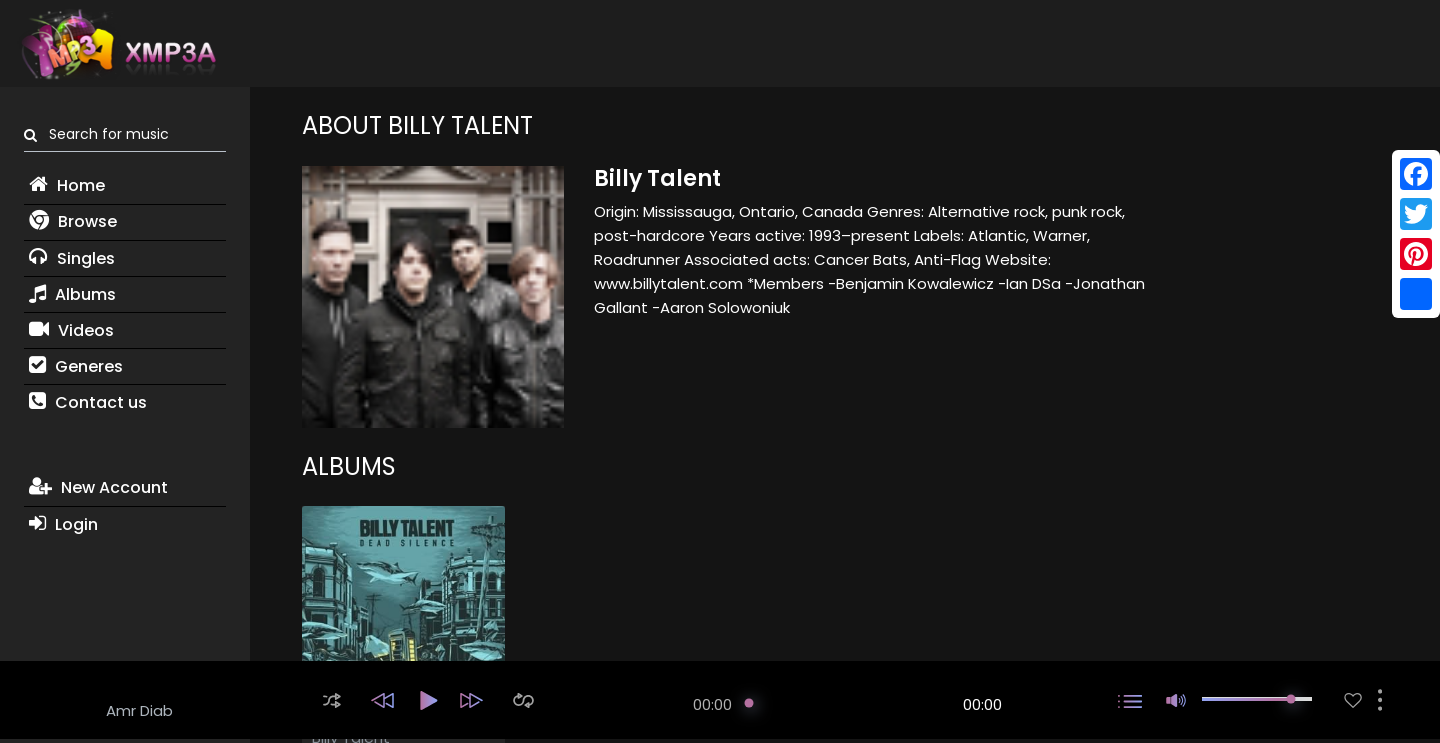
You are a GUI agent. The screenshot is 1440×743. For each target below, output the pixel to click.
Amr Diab (139, 710)
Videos (71, 330)
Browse (73, 221)
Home (67, 185)
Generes (76, 366)
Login (63, 524)
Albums (72, 294)
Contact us (88, 402)
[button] (332, 700)
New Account (98, 487)
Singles (72, 258)
